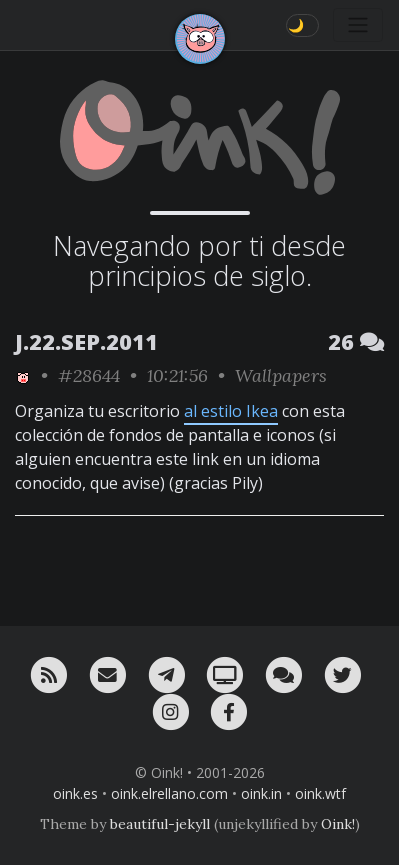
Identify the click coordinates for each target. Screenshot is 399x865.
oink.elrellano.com (169, 793)
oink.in (261, 793)
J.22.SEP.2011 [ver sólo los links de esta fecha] (86, 341)
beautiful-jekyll (160, 824)
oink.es (75, 793)
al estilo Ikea (231, 411)
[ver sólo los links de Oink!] (23, 375)
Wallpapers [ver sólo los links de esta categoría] (281, 375)
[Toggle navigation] (358, 25)
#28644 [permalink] (89, 375)
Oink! (338, 824)
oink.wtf (320, 793)
